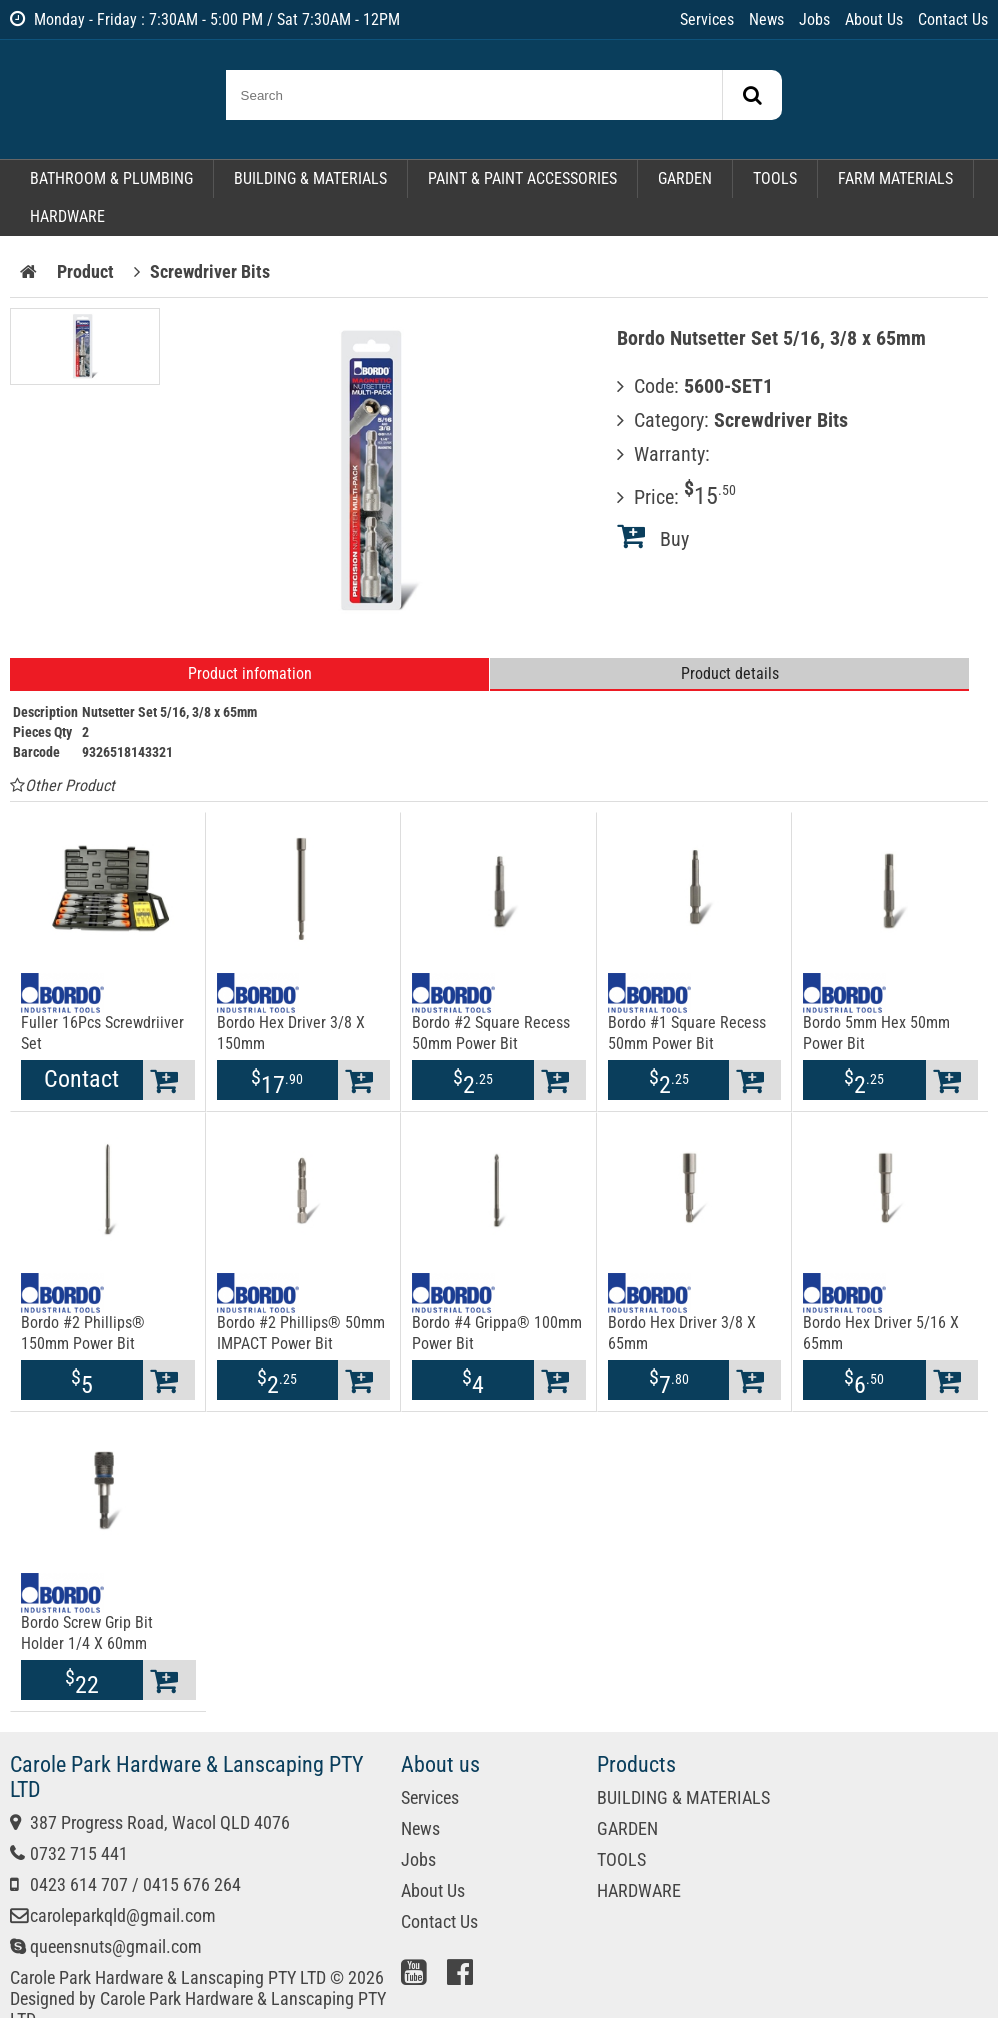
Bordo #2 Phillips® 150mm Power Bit (83, 1333)
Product (85, 271)
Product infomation (250, 673)
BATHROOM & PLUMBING (111, 178)
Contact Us (953, 19)
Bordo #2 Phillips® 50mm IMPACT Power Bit (301, 1333)
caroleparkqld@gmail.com (123, 1915)
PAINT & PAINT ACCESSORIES (522, 178)
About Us (874, 19)
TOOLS (775, 178)
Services (707, 19)
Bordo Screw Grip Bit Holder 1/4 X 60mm (87, 1633)
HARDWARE (67, 216)
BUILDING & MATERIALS (310, 178)
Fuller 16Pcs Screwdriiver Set (102, 1033)
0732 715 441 (79, 1853)
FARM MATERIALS (895, 178)
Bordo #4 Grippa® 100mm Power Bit (497, 1333)
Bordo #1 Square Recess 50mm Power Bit (687, 1033)
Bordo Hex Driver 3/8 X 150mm (291, 1033)
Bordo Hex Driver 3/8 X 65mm (682, 1333)
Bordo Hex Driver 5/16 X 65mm (881, 1333)
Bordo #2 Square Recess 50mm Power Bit (491, 1033)
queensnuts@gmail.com (116, 1946)
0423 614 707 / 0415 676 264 (135, 1884)
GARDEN (685, 178)
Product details (730, 673)
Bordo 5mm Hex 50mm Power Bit (876, 1033)
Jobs (814, 19)
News (766, 19)
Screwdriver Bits (210, 271)
